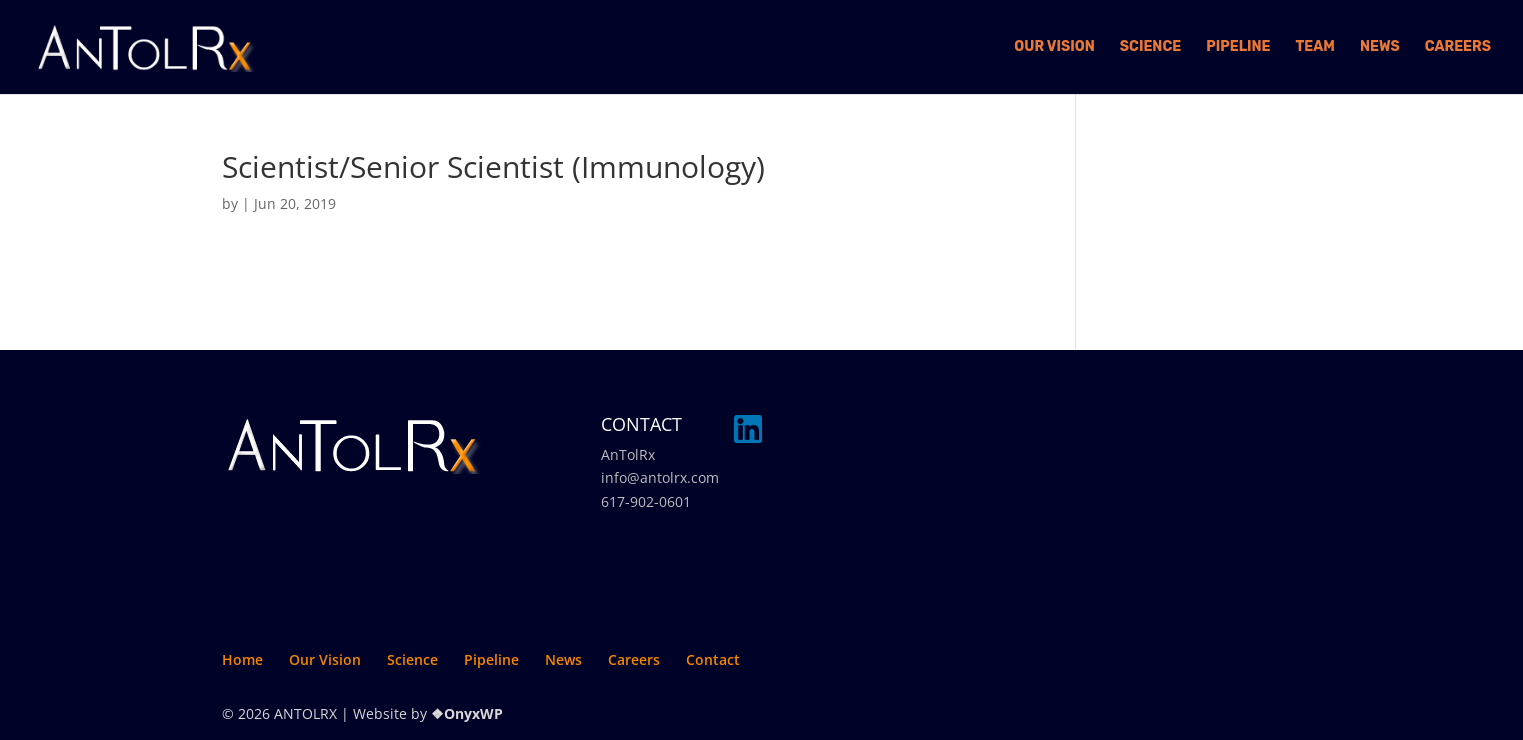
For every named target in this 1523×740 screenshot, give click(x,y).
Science (1150, 47)
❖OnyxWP (467, 713)
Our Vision (1054, 47)
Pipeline (1238, 47)
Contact (713, 659)
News (1380, 47)
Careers (1458, 47)
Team (1315, 47)
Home (242, 659)
